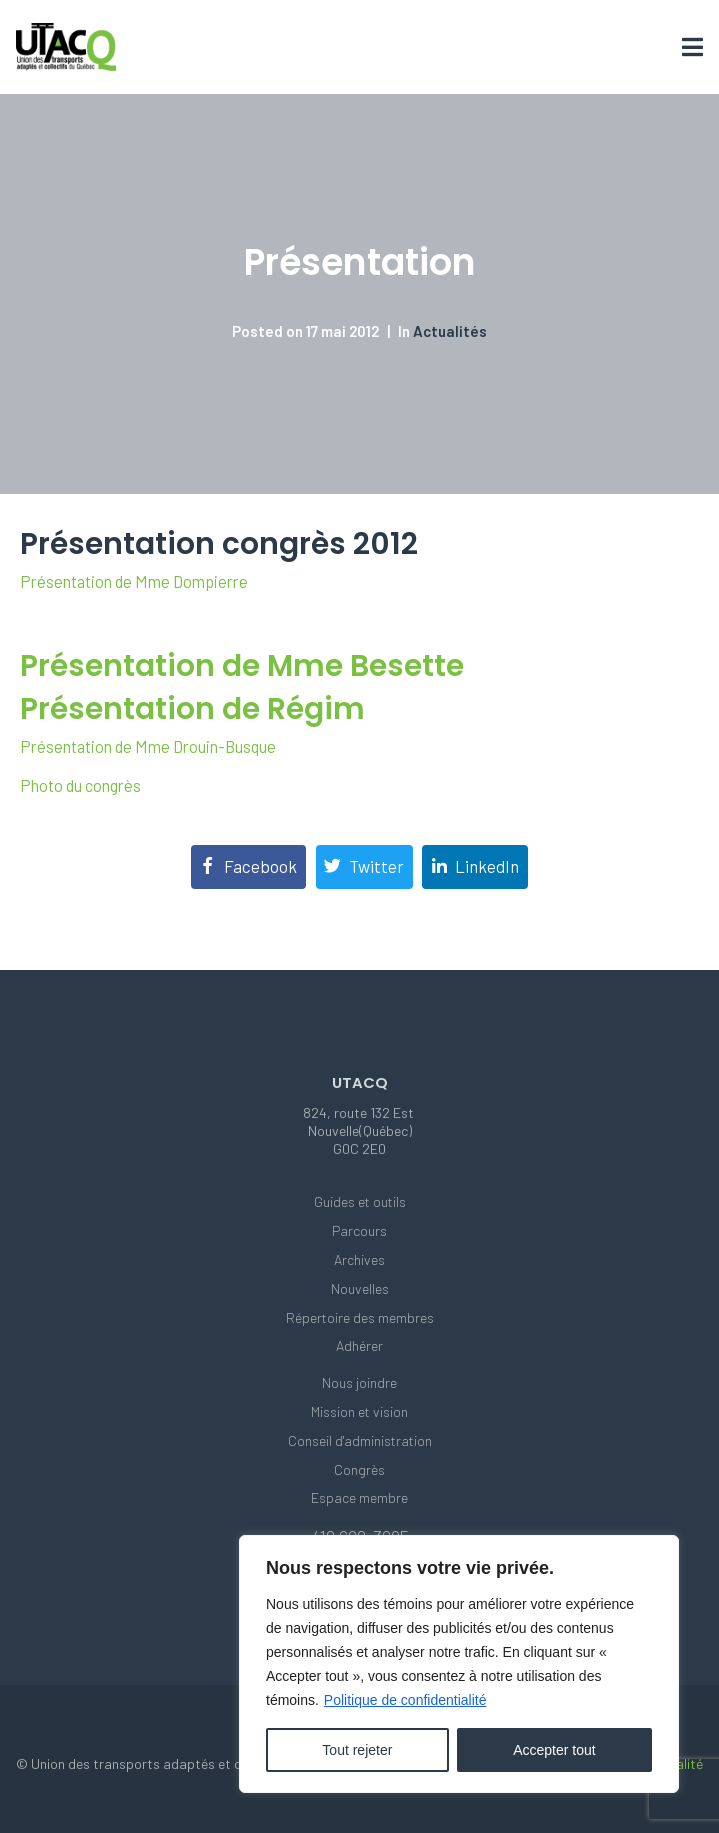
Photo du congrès (80, 785)
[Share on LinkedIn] (475, 866)
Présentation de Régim (192, 708)
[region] (459, 1664)
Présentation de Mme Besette (242, 665)
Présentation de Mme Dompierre (134, 581)
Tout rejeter (357, 1750)
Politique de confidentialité (405, 1700)
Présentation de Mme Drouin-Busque (148, 746)
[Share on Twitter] (364, 866)
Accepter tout (554, 1750)
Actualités (450, 331)
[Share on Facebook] (248, 866)
